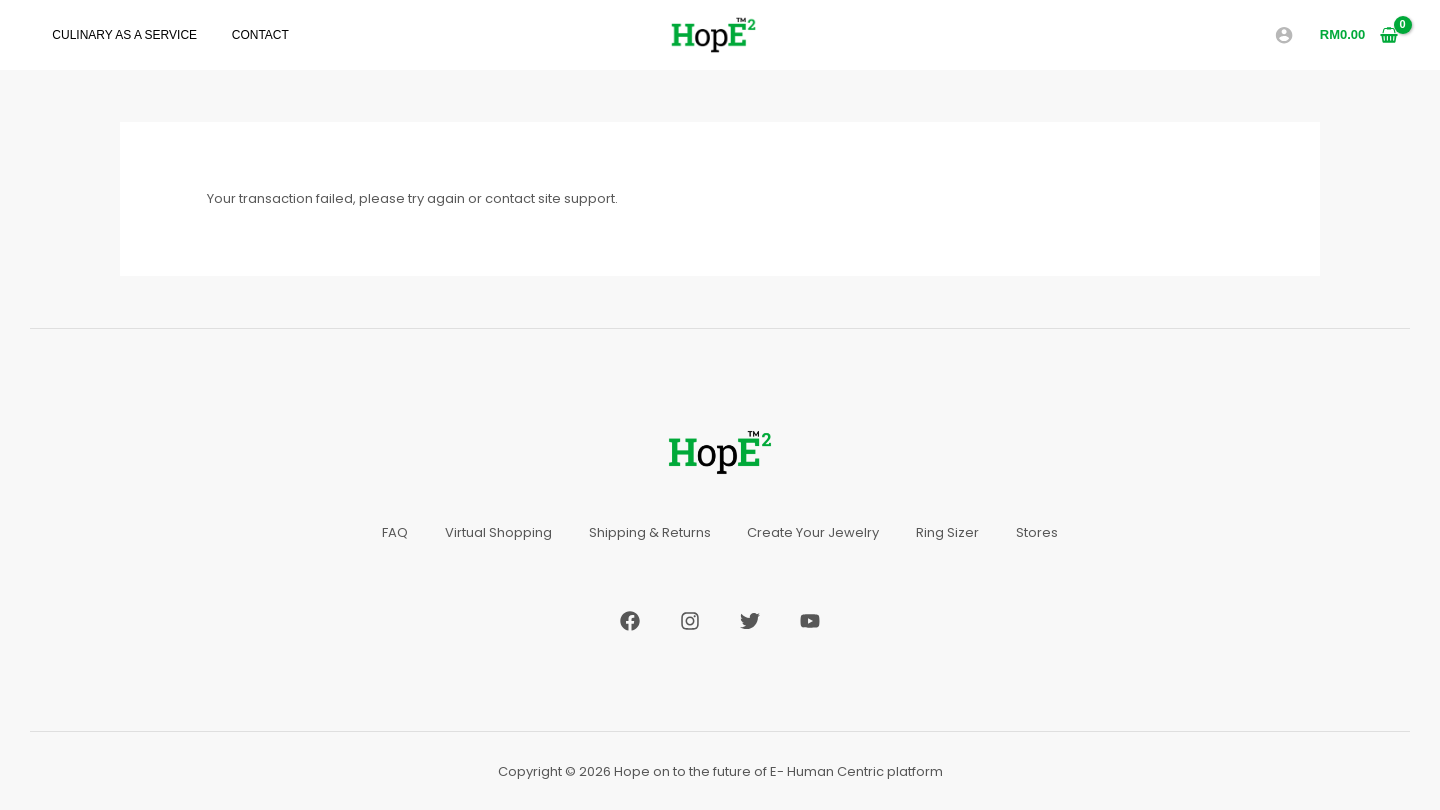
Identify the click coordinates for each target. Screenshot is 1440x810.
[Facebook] (630, 620)
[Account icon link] (1284, 35)
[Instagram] (690, 620)
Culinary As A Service (119, 35)
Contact (244, 35)
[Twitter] (750, 620)
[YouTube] (810, 620)
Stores (1045, 533)
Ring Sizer (952, 533)
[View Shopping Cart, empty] (1359, 34)
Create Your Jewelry (815, 533)
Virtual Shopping (493, 533)
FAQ (387, 533)
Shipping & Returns (648, 533)
